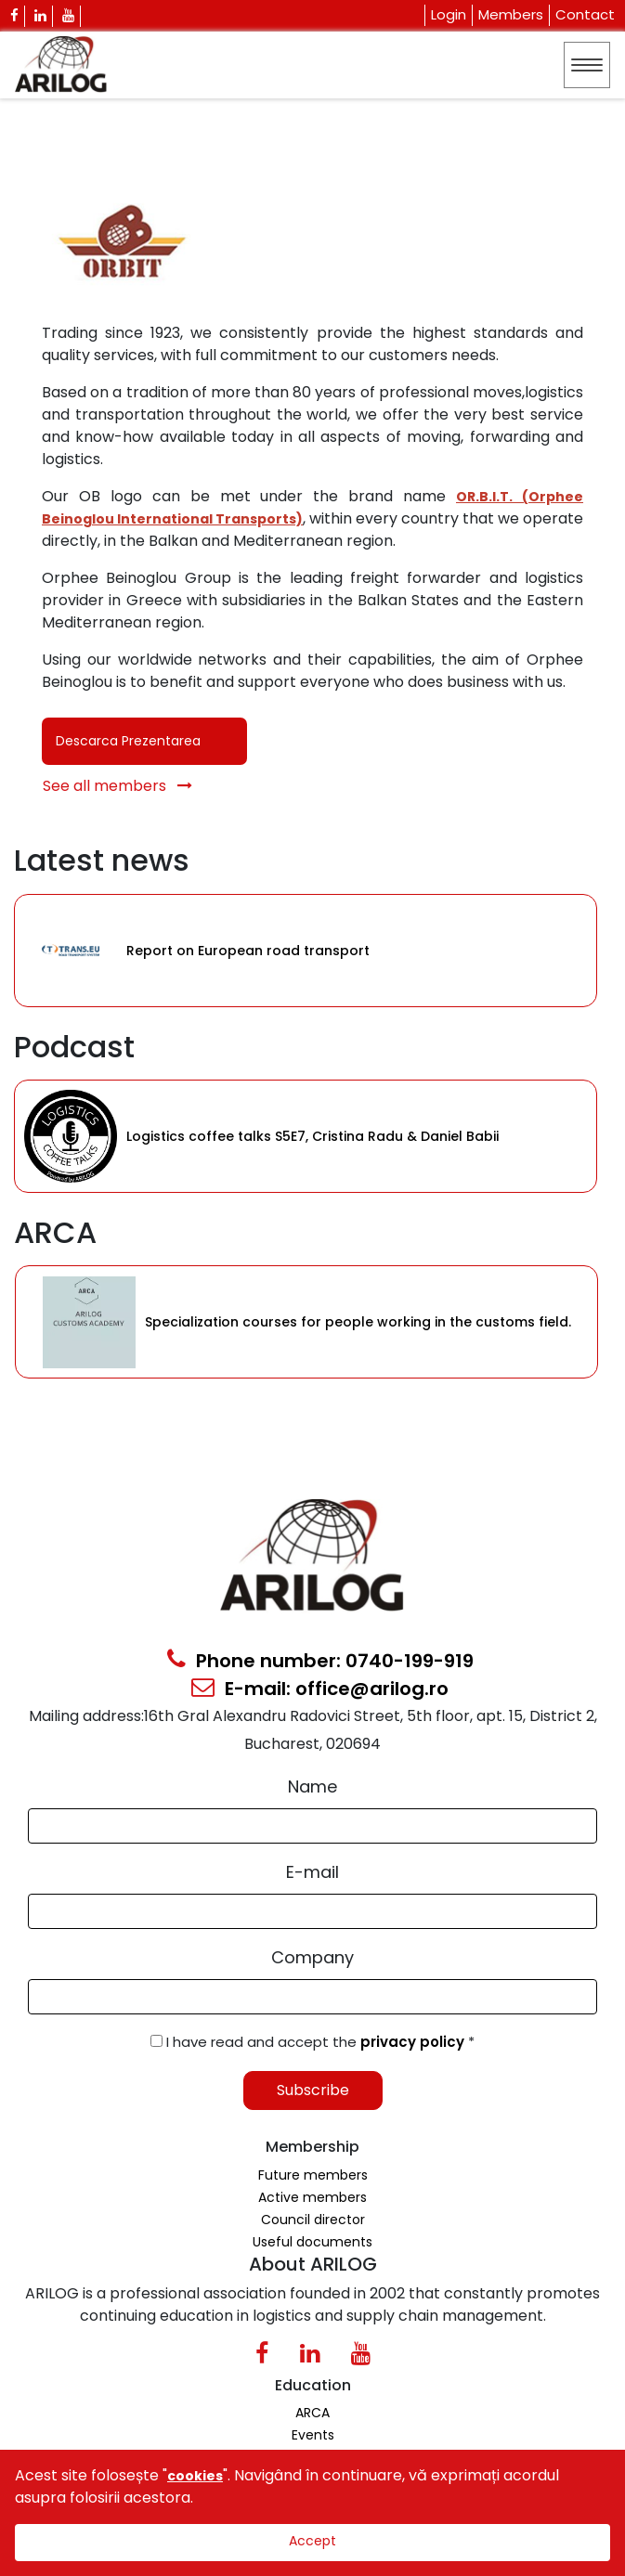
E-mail (312, 1871)
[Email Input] (312, 1911)
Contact (585, 14)
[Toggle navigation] (587, 65)
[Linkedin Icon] (41, 16)
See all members (117, 785)
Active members (312, 2197)
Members (510, 14)
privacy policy (414, 2042)
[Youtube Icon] (69, 16)
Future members (313, 2175)
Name (312, 1786)
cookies (195, 2475)
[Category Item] (70, 950)
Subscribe (313, 2090)
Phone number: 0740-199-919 (320, 1661)
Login (448, 14)
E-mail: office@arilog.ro (320, 1689)
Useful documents (312, 2242)
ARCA (312, 2412)
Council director (313, 2219)
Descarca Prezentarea (128, 740)
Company (312, 1957)
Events (313, 2435)
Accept (312, 2540)
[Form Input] (312, 1826)
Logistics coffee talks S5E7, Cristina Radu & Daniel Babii (312, 1136)
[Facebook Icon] (15, 16)
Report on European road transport (248, 950)
